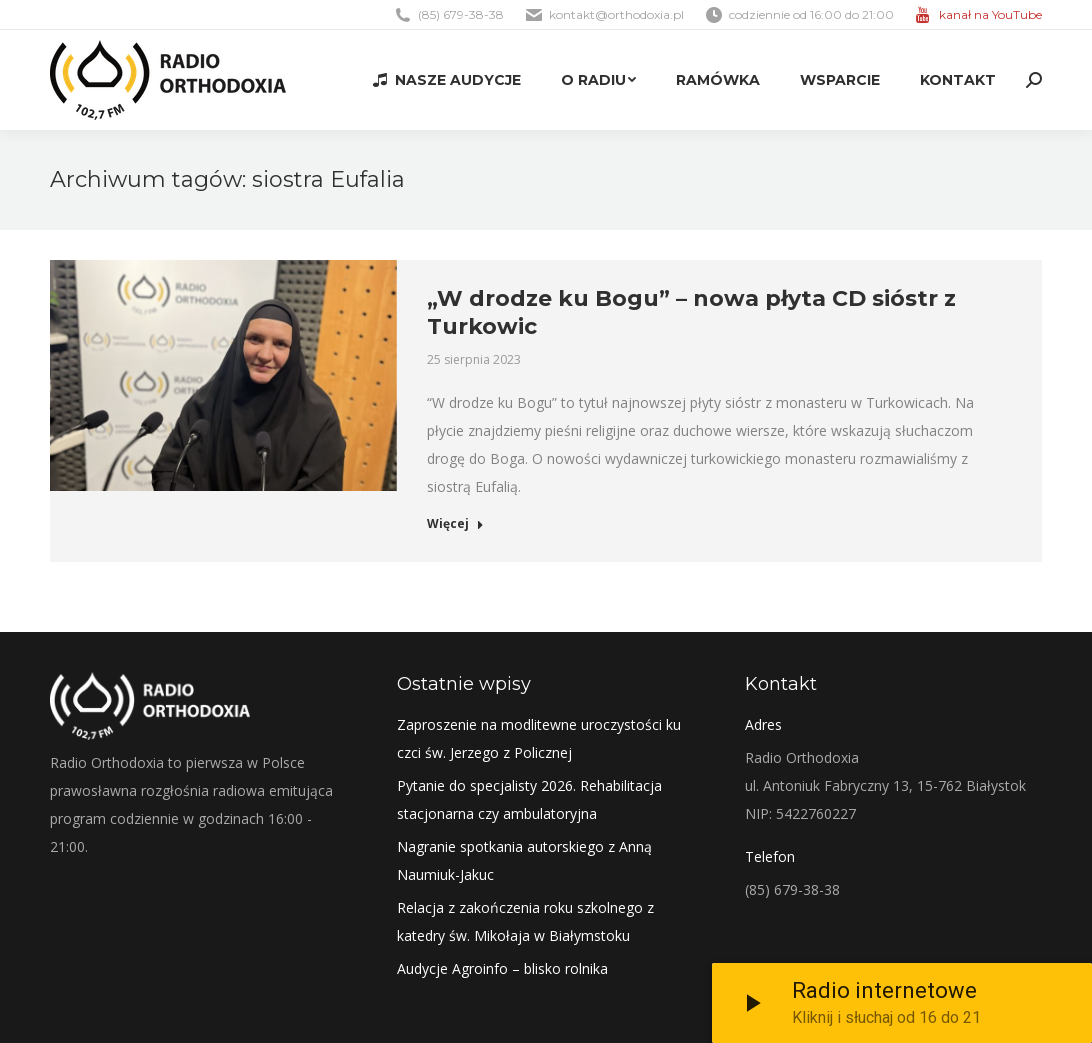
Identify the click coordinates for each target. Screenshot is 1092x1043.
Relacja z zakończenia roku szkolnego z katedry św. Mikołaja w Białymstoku (525, 921)
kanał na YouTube (990, 14)
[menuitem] (447, 80)
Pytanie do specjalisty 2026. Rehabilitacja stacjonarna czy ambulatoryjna (529, 799)
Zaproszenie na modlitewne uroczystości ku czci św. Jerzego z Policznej (539, 738)
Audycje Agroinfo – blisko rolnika (502, 968)
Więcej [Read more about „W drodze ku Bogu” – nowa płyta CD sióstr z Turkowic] (455, 524)
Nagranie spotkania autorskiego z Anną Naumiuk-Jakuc (524, 860)
